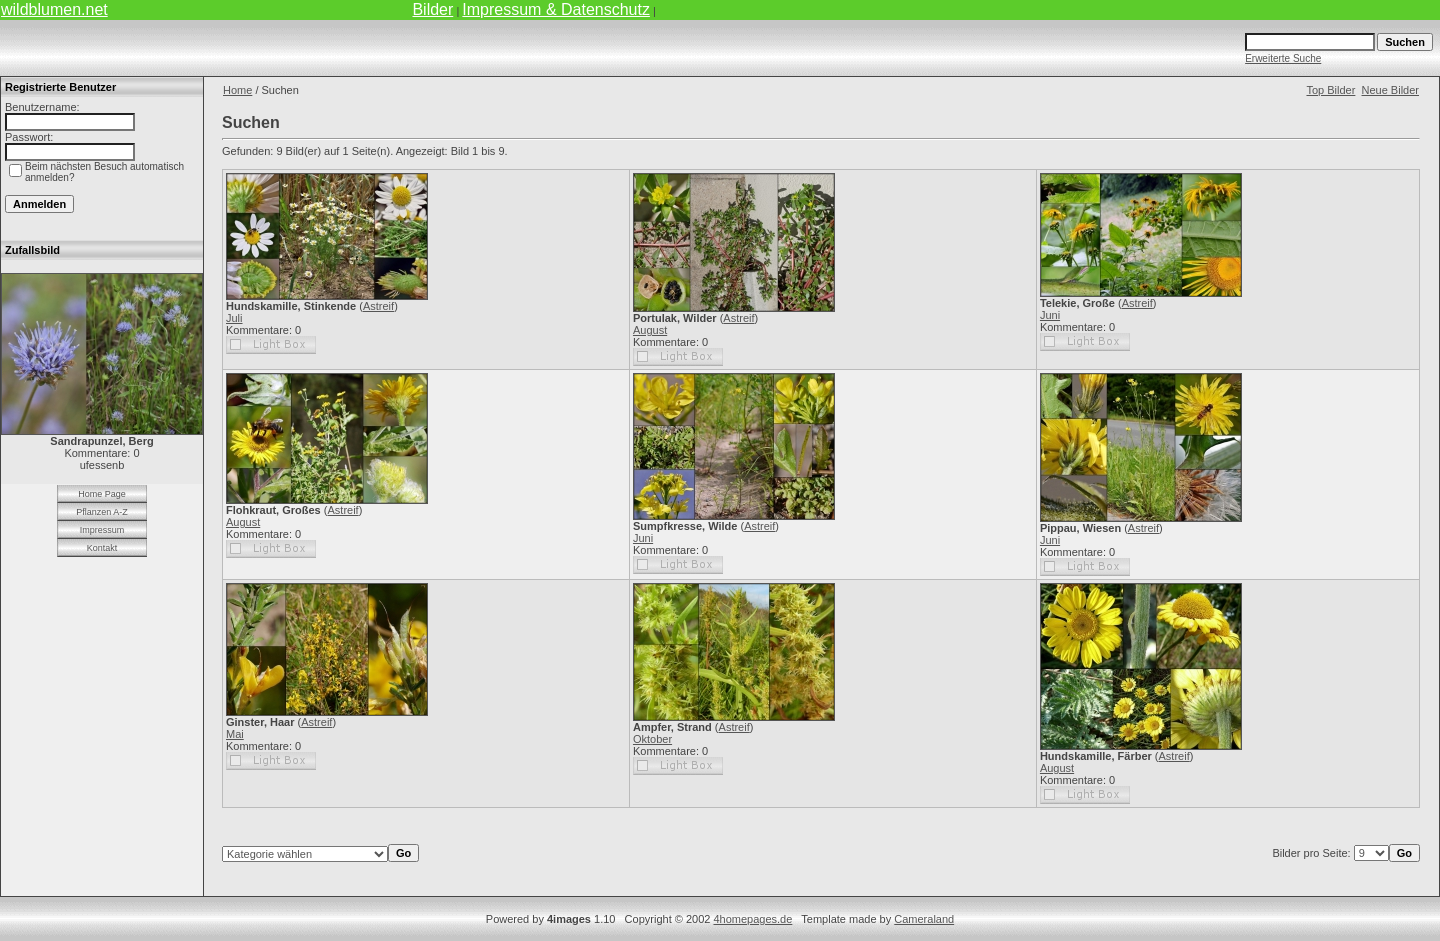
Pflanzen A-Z (102, 512)
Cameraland (924, 919)
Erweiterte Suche (1283, 58)
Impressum (102, 530)
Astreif (378, 306)
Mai (235, 734)
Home (237, 90)
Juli (234, 318)
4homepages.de (752, 919)
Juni (1050, 315)
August (650, 330)
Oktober (652, 739)
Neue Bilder (1390, 90)
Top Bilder (1330, 90)
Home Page (102, 494)
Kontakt (102, 548)
